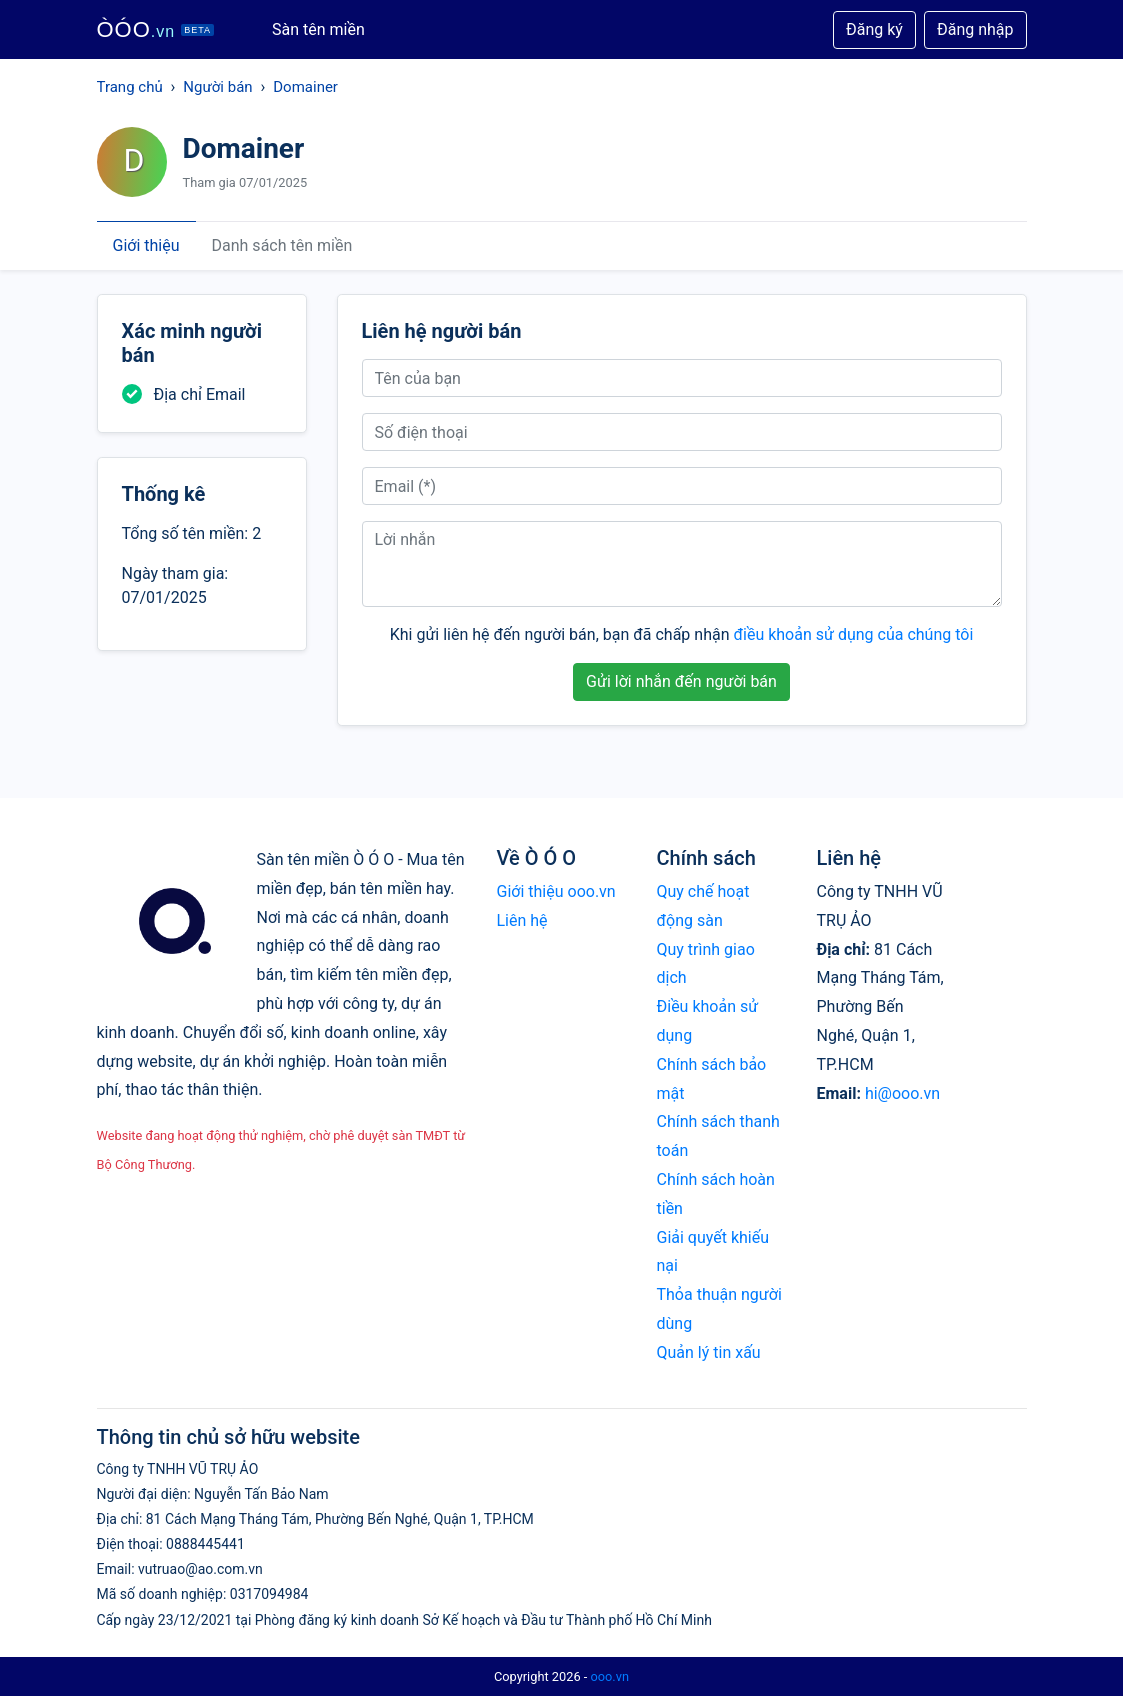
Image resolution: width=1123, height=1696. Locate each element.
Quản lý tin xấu (709, 1352)
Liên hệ (522, 920)
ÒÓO (156, 29)
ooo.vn (609, 1676)
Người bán (217, 87)
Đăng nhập (975, 29)
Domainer (305, 87)
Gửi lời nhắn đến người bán (681, 681)
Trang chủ (130, 87)
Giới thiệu (146, 245)
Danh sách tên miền (282, 245)
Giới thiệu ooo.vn (556, 891)
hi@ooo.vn (902, 1093)
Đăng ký (874, 29)
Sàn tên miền (318, 29)
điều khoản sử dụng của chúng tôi (853, 634)
